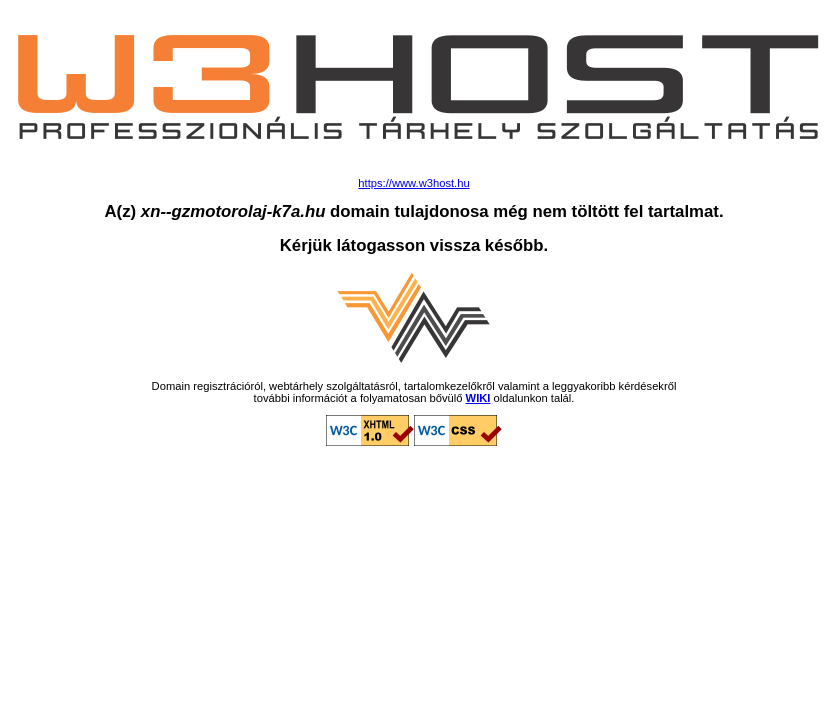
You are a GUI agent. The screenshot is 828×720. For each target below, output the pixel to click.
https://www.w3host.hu (413, 183)
